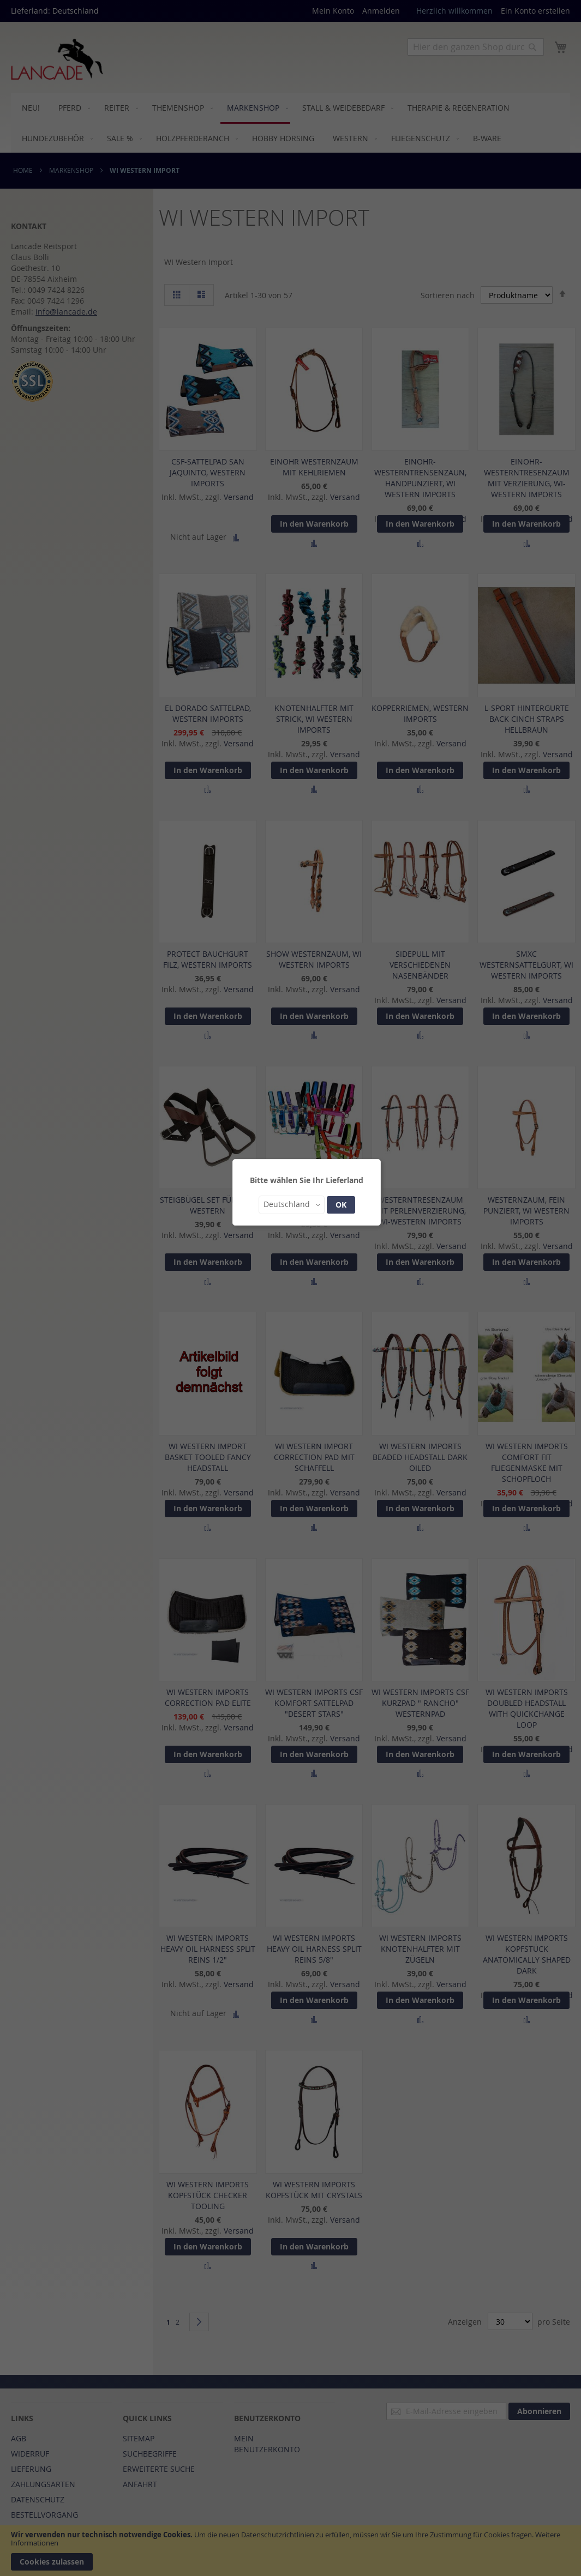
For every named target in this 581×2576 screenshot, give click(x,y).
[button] (292, 1205)
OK (341, 1204)
